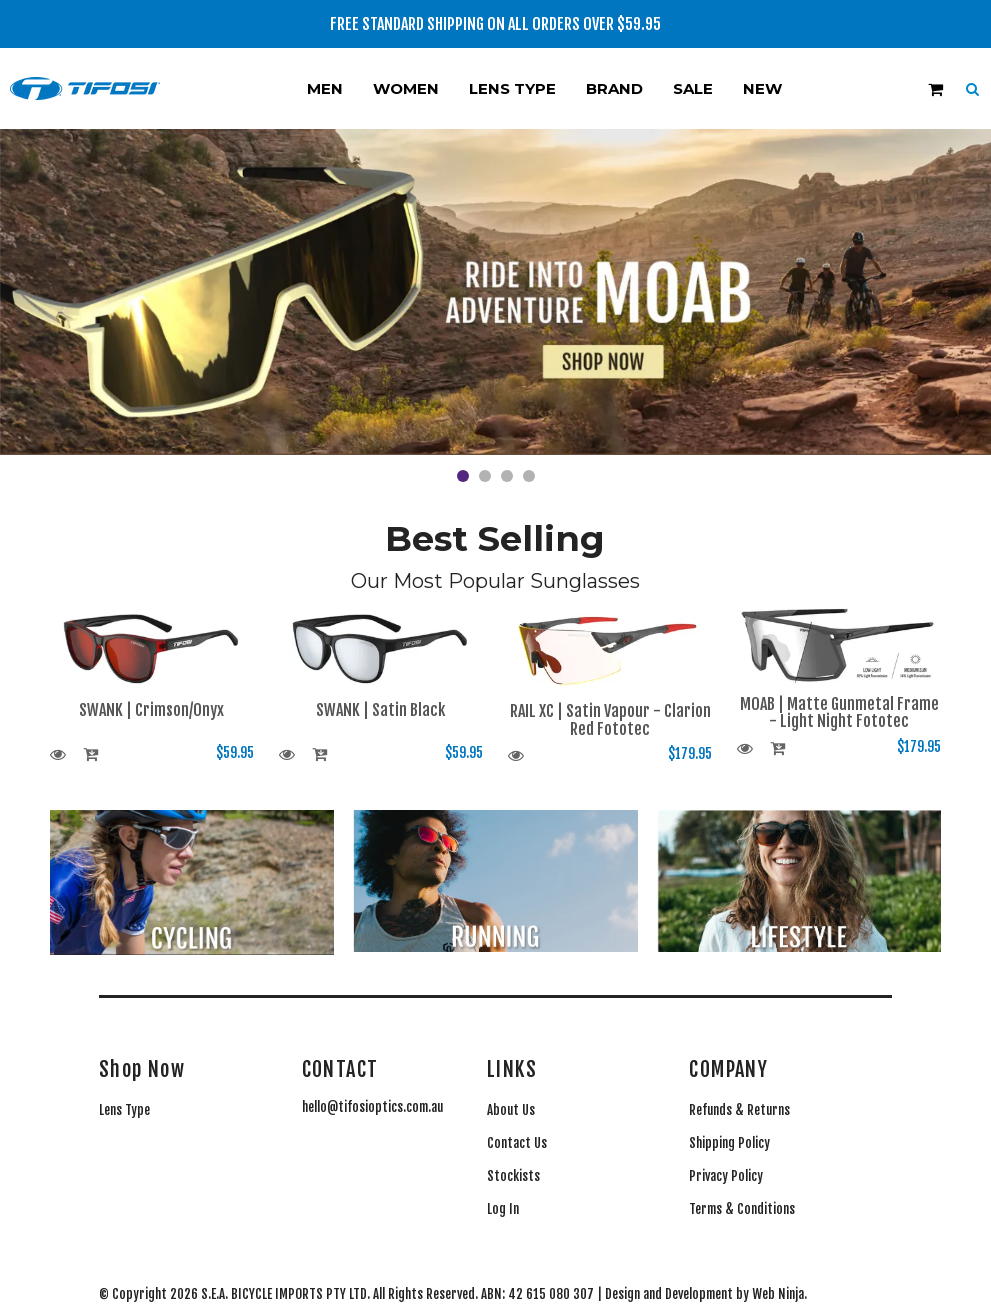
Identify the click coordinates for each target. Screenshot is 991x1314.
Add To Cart (93, 756)
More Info (60, 756)
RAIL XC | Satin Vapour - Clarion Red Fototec (610, 720)
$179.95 (690, 753)
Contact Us (517, 1143)
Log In (503, 1209)
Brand (614, 88)
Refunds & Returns (739, 1110)
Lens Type (512, 88)
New (762, 88)
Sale (693, 88)
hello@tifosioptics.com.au (372, 1107)
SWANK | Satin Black (380, 710)
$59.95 (235, 752)
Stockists (513, 1176)
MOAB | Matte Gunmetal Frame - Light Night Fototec (839, 713)
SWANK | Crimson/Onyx (151, 710)
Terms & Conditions (742, 1209)
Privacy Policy (726, 1176)
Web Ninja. (779, 1294)
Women (406, 88)
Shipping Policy (729, 1143)
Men (325, 88)
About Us (511, 1110)
